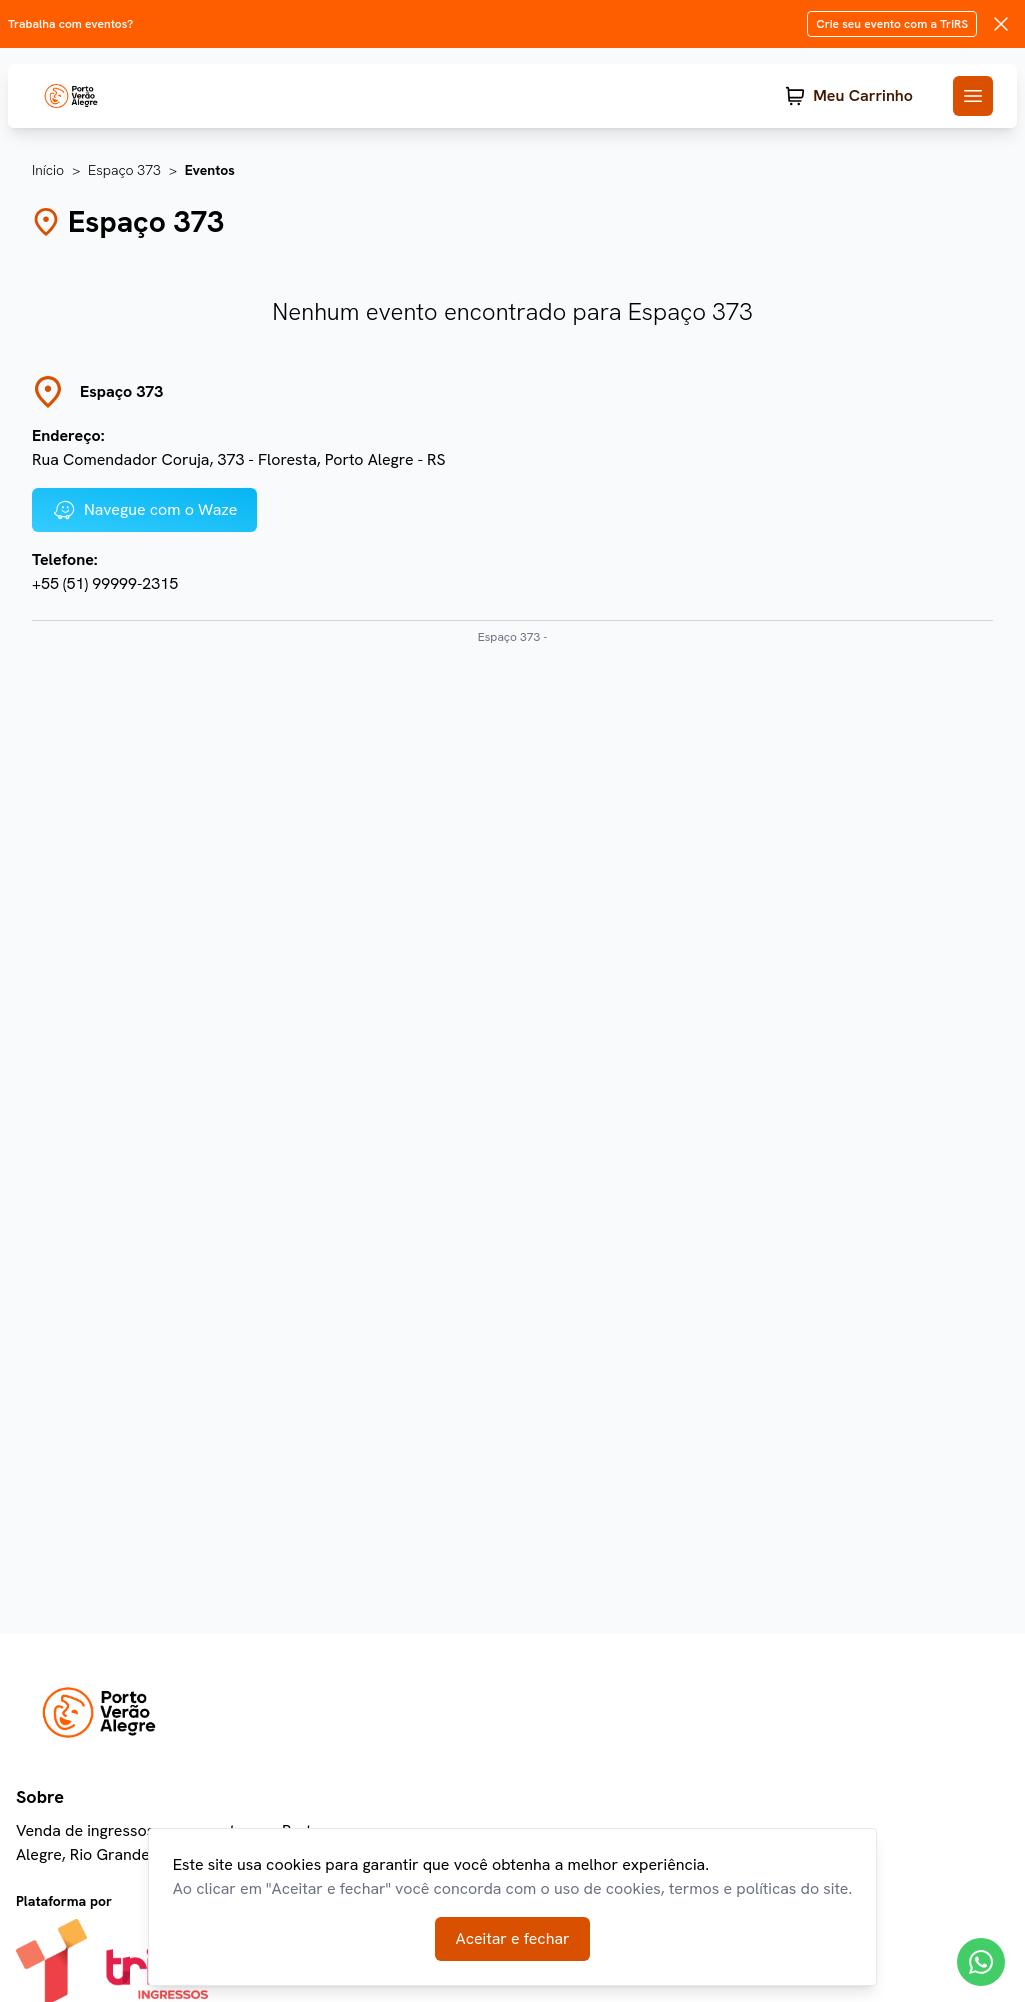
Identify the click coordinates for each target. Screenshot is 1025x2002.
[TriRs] (88, 96)
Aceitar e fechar (512, 1938)
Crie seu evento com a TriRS (892, 24)
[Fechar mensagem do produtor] (1001, 24)
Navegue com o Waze (144, 510)
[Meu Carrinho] (849, 96)
